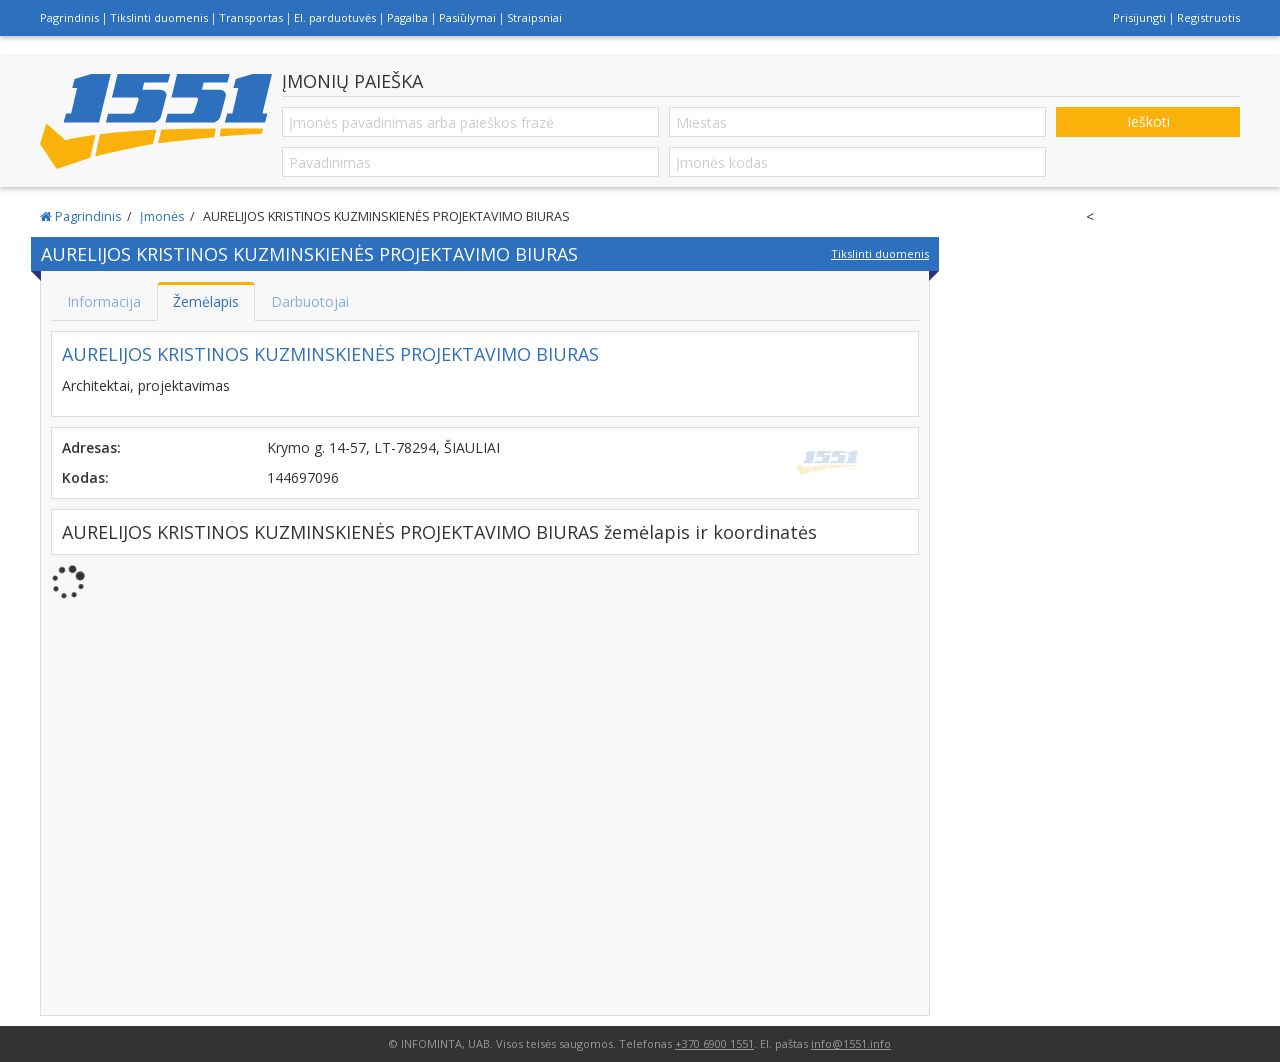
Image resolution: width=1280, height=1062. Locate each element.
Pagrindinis (69, 17)
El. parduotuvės (335, 17)
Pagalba (407, 17)
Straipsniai (534, 17)
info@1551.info (851, 1043)
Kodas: (85, 477)
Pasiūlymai (467, 17)
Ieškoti (1148, 121)
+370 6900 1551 (714, 1043)
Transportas (251, 17)
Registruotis (1208, 17)
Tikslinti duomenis (159, 17)
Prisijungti (1139, 17)
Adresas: (91, 447)
